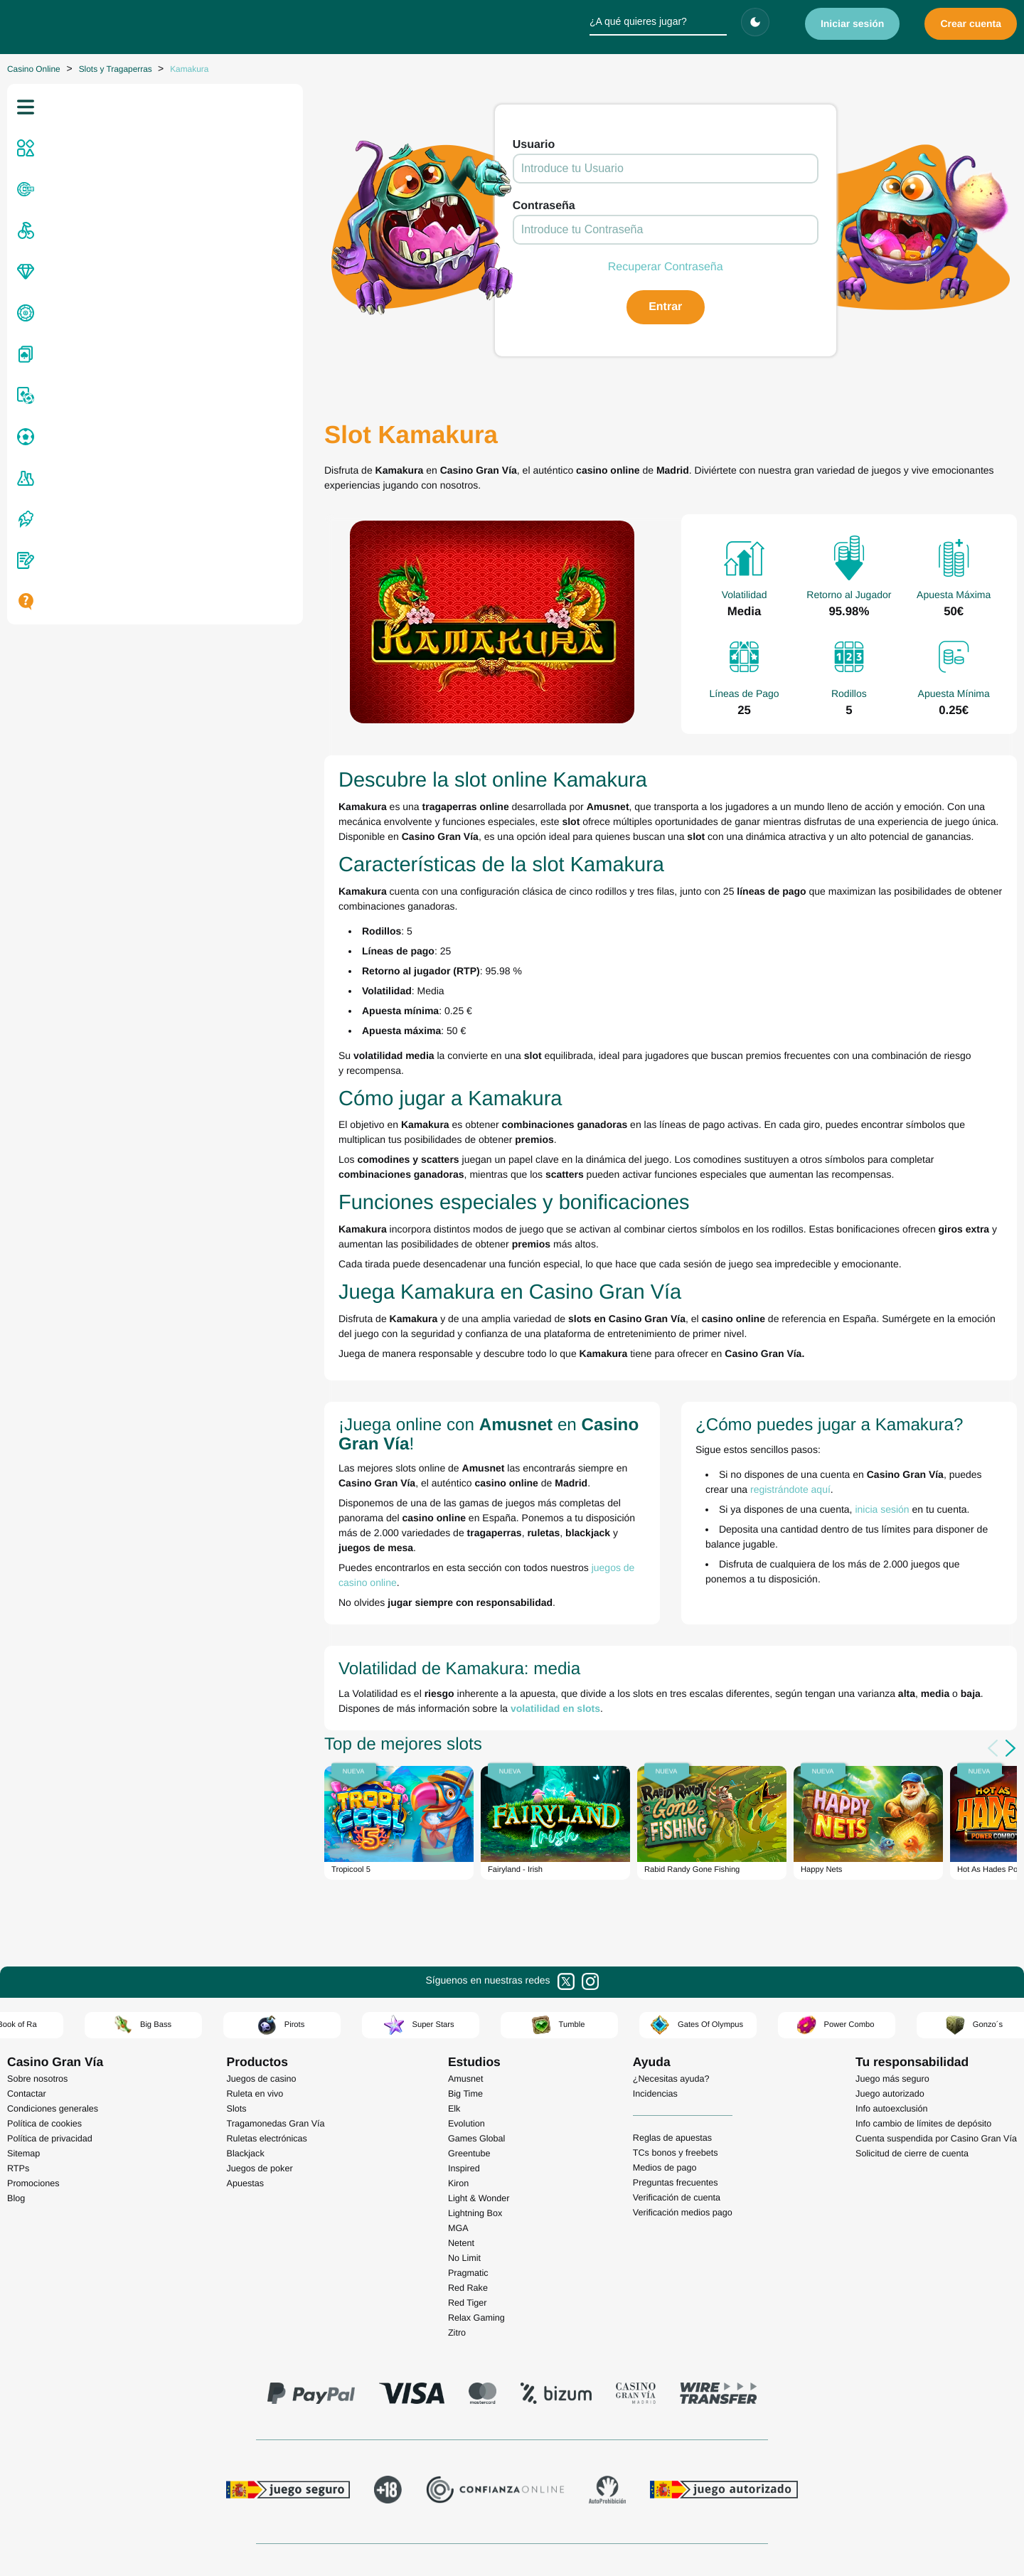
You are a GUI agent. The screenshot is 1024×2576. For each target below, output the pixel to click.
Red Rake (468, 2183)
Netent (461, 2138)
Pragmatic (468, 2168)
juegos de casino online (397, 1474)
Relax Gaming (476, 2213)
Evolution (466, 2018)
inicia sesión (759, 1434)
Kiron (458, 2078)
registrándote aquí (947, 1414)
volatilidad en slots (309, 1599)
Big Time (465, 1989)
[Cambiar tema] (755, 22)
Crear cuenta (970, 23)
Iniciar (853, 23)
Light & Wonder (479, 2093)
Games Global (477, 2033)
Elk (454, 2003)
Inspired (464, 2063)
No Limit (464, 2153)
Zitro (457, 2227)
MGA (458, 2123)
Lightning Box (475, 2108)
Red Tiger (467, 2198)
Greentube (469, 2048)
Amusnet (466, 1974)
